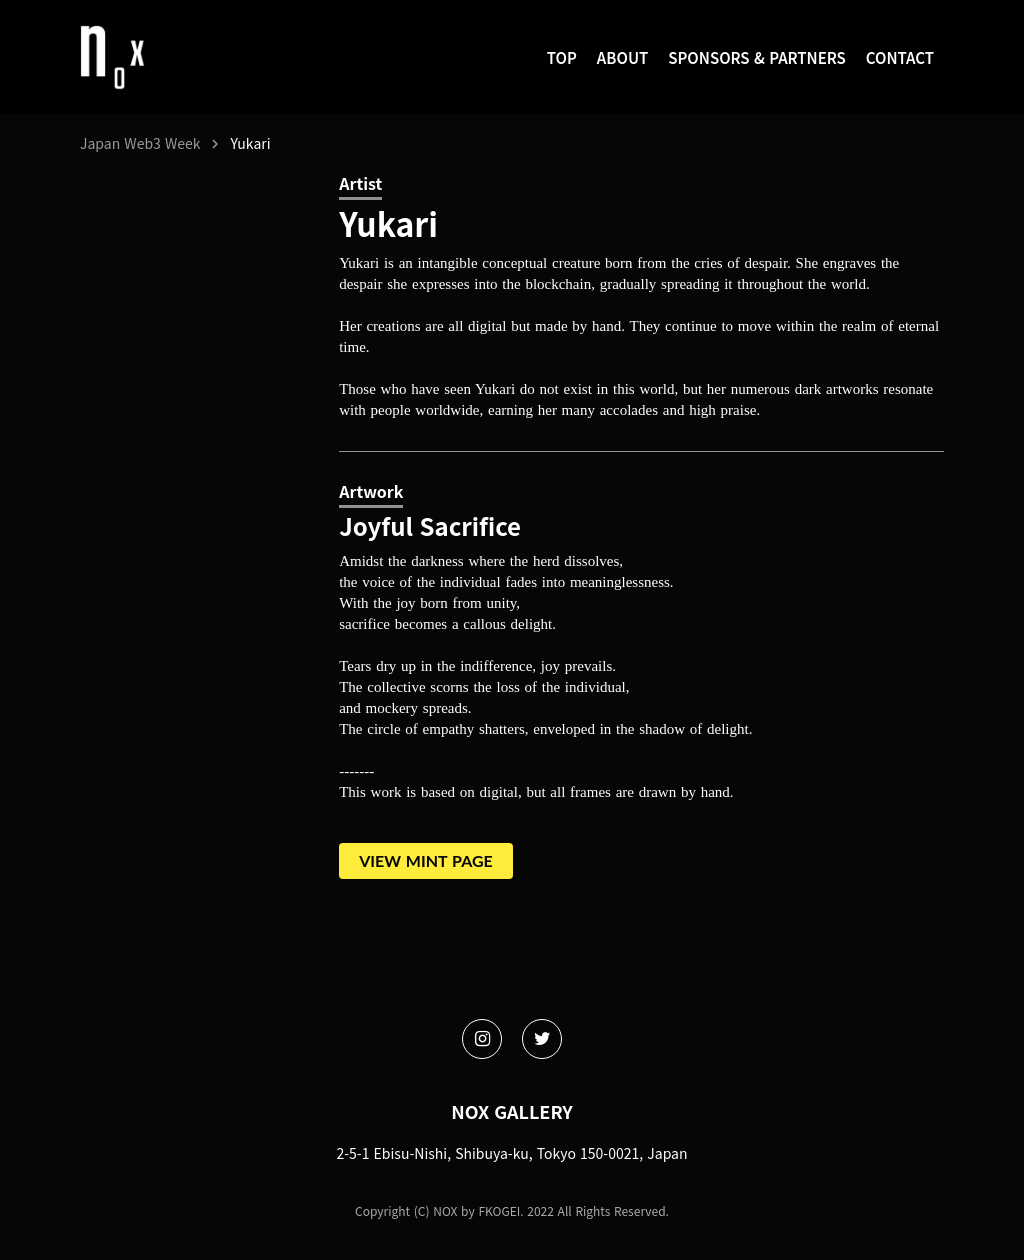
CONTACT (900, 57)
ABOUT (622, 57)
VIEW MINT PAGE (426, 860)
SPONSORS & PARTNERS (757, 57)
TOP (562, 57)
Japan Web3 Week (140, 143)
